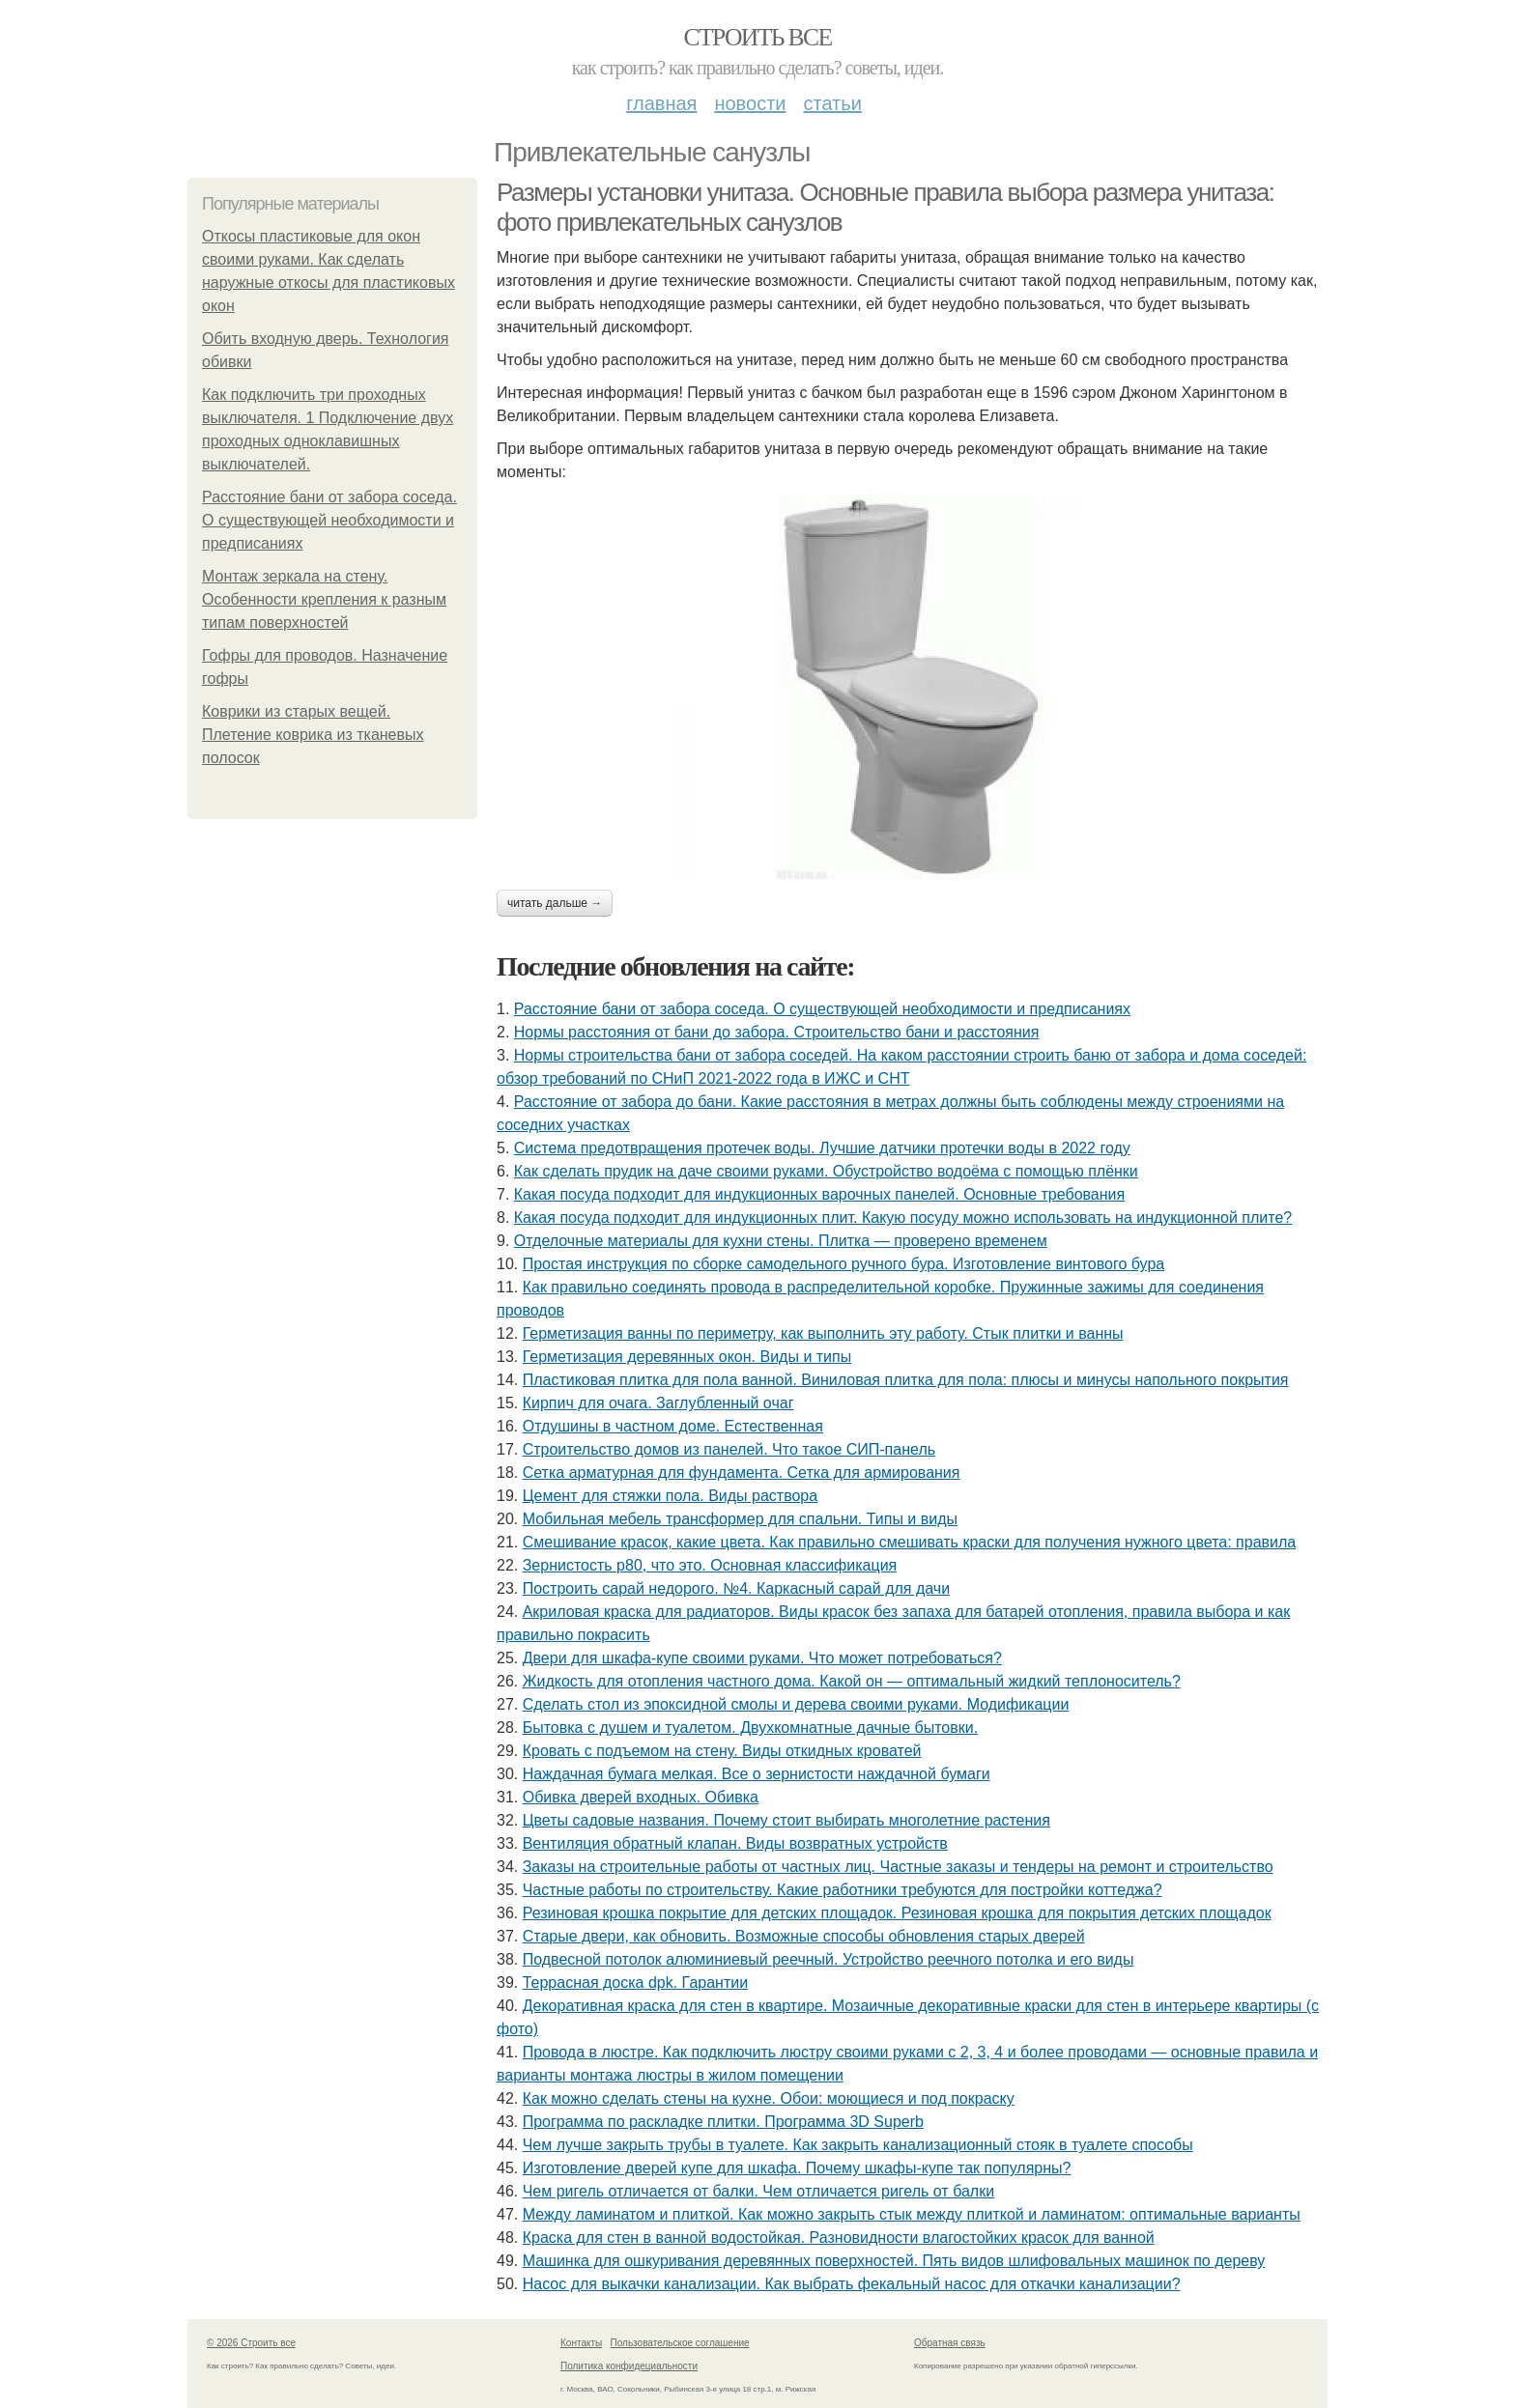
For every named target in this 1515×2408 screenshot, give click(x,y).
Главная (661, 103)
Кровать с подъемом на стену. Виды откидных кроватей (722, 1750)
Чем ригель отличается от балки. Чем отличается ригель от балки (758, 2191)
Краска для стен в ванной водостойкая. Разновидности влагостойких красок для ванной (839, 2237)
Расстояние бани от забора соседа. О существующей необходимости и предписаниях (329, 520)
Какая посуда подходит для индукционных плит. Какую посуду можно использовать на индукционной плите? (903, 1217)
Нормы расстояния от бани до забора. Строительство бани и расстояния (777, 1032)
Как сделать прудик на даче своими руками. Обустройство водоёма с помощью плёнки (826, 1171)
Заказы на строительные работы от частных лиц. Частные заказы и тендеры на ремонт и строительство (898, 1866)
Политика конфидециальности (629, 2366)
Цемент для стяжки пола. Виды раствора (670, 1495)
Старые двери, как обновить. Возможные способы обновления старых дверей (804, 1936)
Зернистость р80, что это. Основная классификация (710, 1565)
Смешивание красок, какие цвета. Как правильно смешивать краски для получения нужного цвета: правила (910, 1542)
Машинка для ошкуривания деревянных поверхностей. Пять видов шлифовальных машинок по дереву (894, 2260)
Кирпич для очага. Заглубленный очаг (658, 1403)
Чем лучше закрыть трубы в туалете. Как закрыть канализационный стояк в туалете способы (858, 2145)
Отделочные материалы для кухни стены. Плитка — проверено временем (780, 1240)
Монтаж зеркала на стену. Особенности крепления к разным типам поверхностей (324, 599)
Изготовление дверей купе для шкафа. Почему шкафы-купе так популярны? (797, 2168)
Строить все (757, 37)
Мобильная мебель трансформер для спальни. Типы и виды (740, 1519)
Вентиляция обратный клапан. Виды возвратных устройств (735, 1843)
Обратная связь (950, 2342)
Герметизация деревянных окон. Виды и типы (687, 1356)
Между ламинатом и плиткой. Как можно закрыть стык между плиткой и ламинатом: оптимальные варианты (912, 2214)
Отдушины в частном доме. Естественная (673, 1426)
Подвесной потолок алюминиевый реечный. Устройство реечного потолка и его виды (828, 1959)
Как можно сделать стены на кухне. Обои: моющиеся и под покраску (769, 2098)
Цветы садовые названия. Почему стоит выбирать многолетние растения (786, 1820)
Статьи (832, 103)
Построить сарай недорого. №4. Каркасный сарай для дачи (736, 1588)
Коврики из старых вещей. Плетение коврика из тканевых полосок (313, 734)
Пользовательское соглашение (680, 2342)
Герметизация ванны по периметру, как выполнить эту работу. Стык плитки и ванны (823, 1333)
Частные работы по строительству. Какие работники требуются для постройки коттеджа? (842, 1890)
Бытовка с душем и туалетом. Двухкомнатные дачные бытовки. (750, 1727)
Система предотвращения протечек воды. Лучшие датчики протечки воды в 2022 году (822, 1148)
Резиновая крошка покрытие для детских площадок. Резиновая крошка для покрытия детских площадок (897, 1913)
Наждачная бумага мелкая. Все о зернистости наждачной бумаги (756, 1774)
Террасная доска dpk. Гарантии (635, 1982)
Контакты (581, 2342)
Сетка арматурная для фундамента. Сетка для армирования (741, 1472)
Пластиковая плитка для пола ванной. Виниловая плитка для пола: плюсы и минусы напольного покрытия (906, 1380)
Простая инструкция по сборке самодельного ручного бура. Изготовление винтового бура (844, 1264)
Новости (750, 103)
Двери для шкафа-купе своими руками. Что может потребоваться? (762, 1658)
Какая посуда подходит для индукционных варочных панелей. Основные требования (819, 1194)
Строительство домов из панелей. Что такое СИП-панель (729, 1449)
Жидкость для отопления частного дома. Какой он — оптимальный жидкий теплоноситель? (852, 1681)
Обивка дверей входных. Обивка (640, 1797)
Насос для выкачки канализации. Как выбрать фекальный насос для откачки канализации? (852, 2284)
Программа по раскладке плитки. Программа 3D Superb (723, 2121)
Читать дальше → (554, 903)
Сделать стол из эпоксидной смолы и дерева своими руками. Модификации (796, 1704)
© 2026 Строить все (251, 2342)
